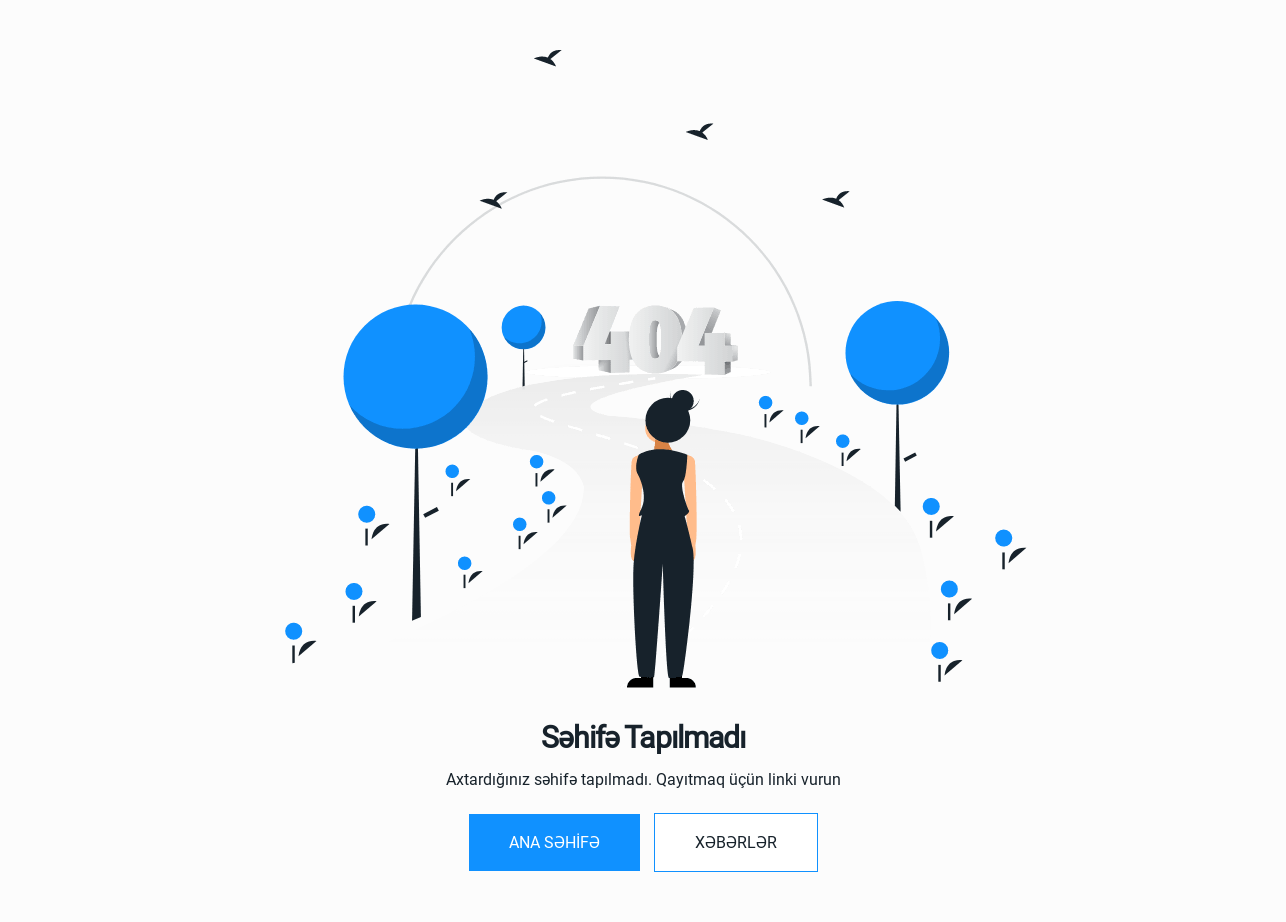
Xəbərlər (736, 842)
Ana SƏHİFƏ (554, 842)
